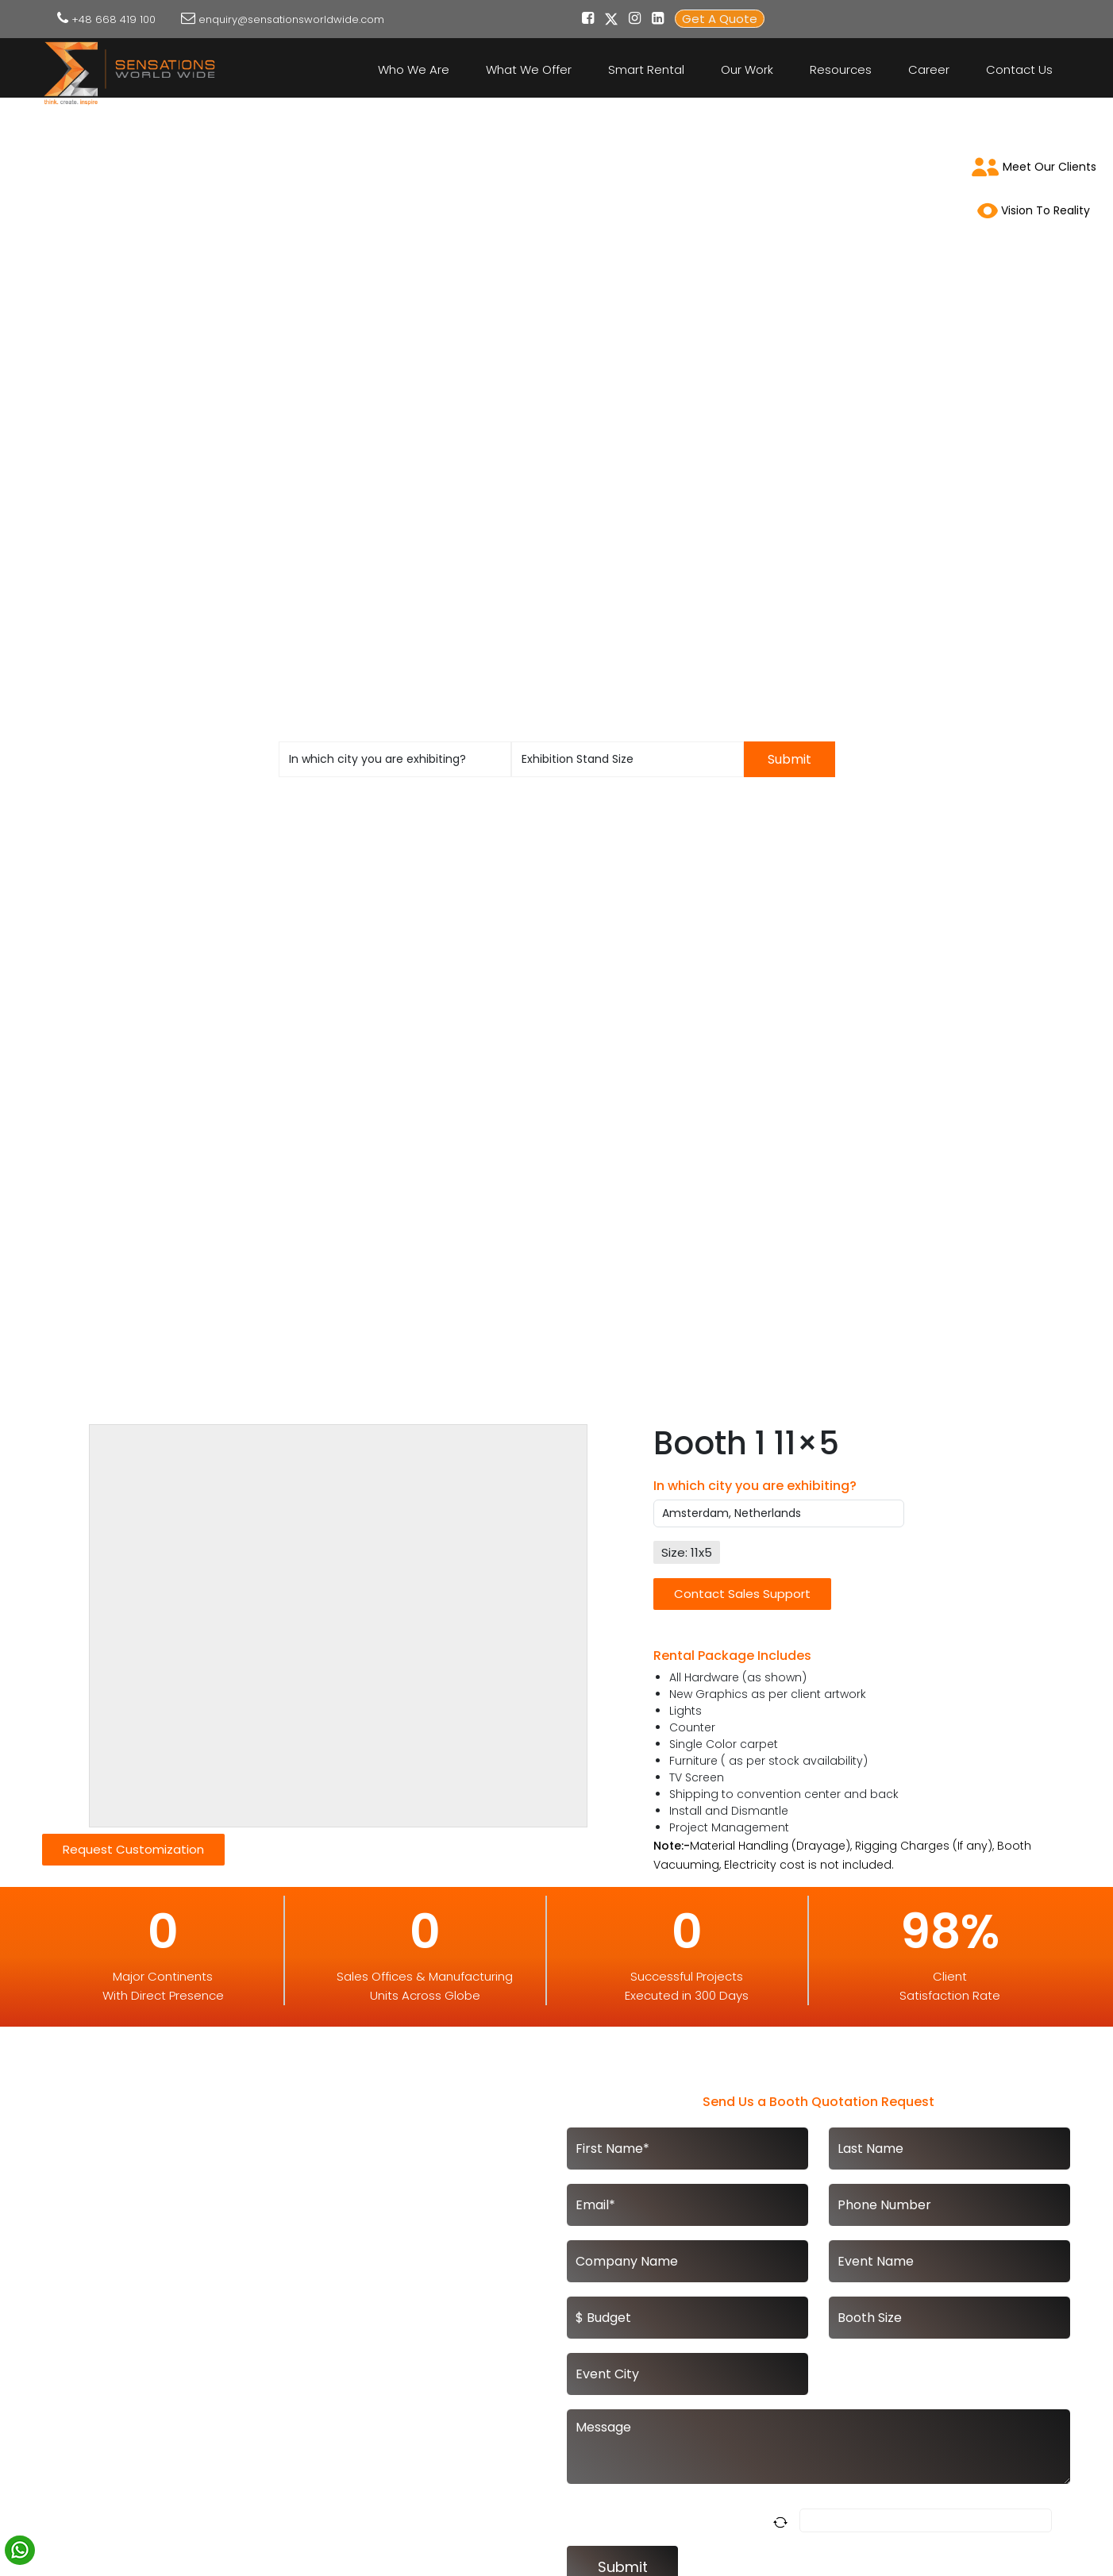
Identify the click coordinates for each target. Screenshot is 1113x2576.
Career (928, 69)
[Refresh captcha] (783, 2521)
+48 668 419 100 (113, 19)
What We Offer (529, 69)
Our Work (747, 69)
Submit (789, 759)
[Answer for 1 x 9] (925, 2520)
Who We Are (413, 69)
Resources (841, 69)
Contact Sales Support (742, 1593)
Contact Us (1019, 69)
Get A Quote (719, 18)
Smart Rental (646, 69)
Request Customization (133, 1849)
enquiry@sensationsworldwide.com (291, 19)
